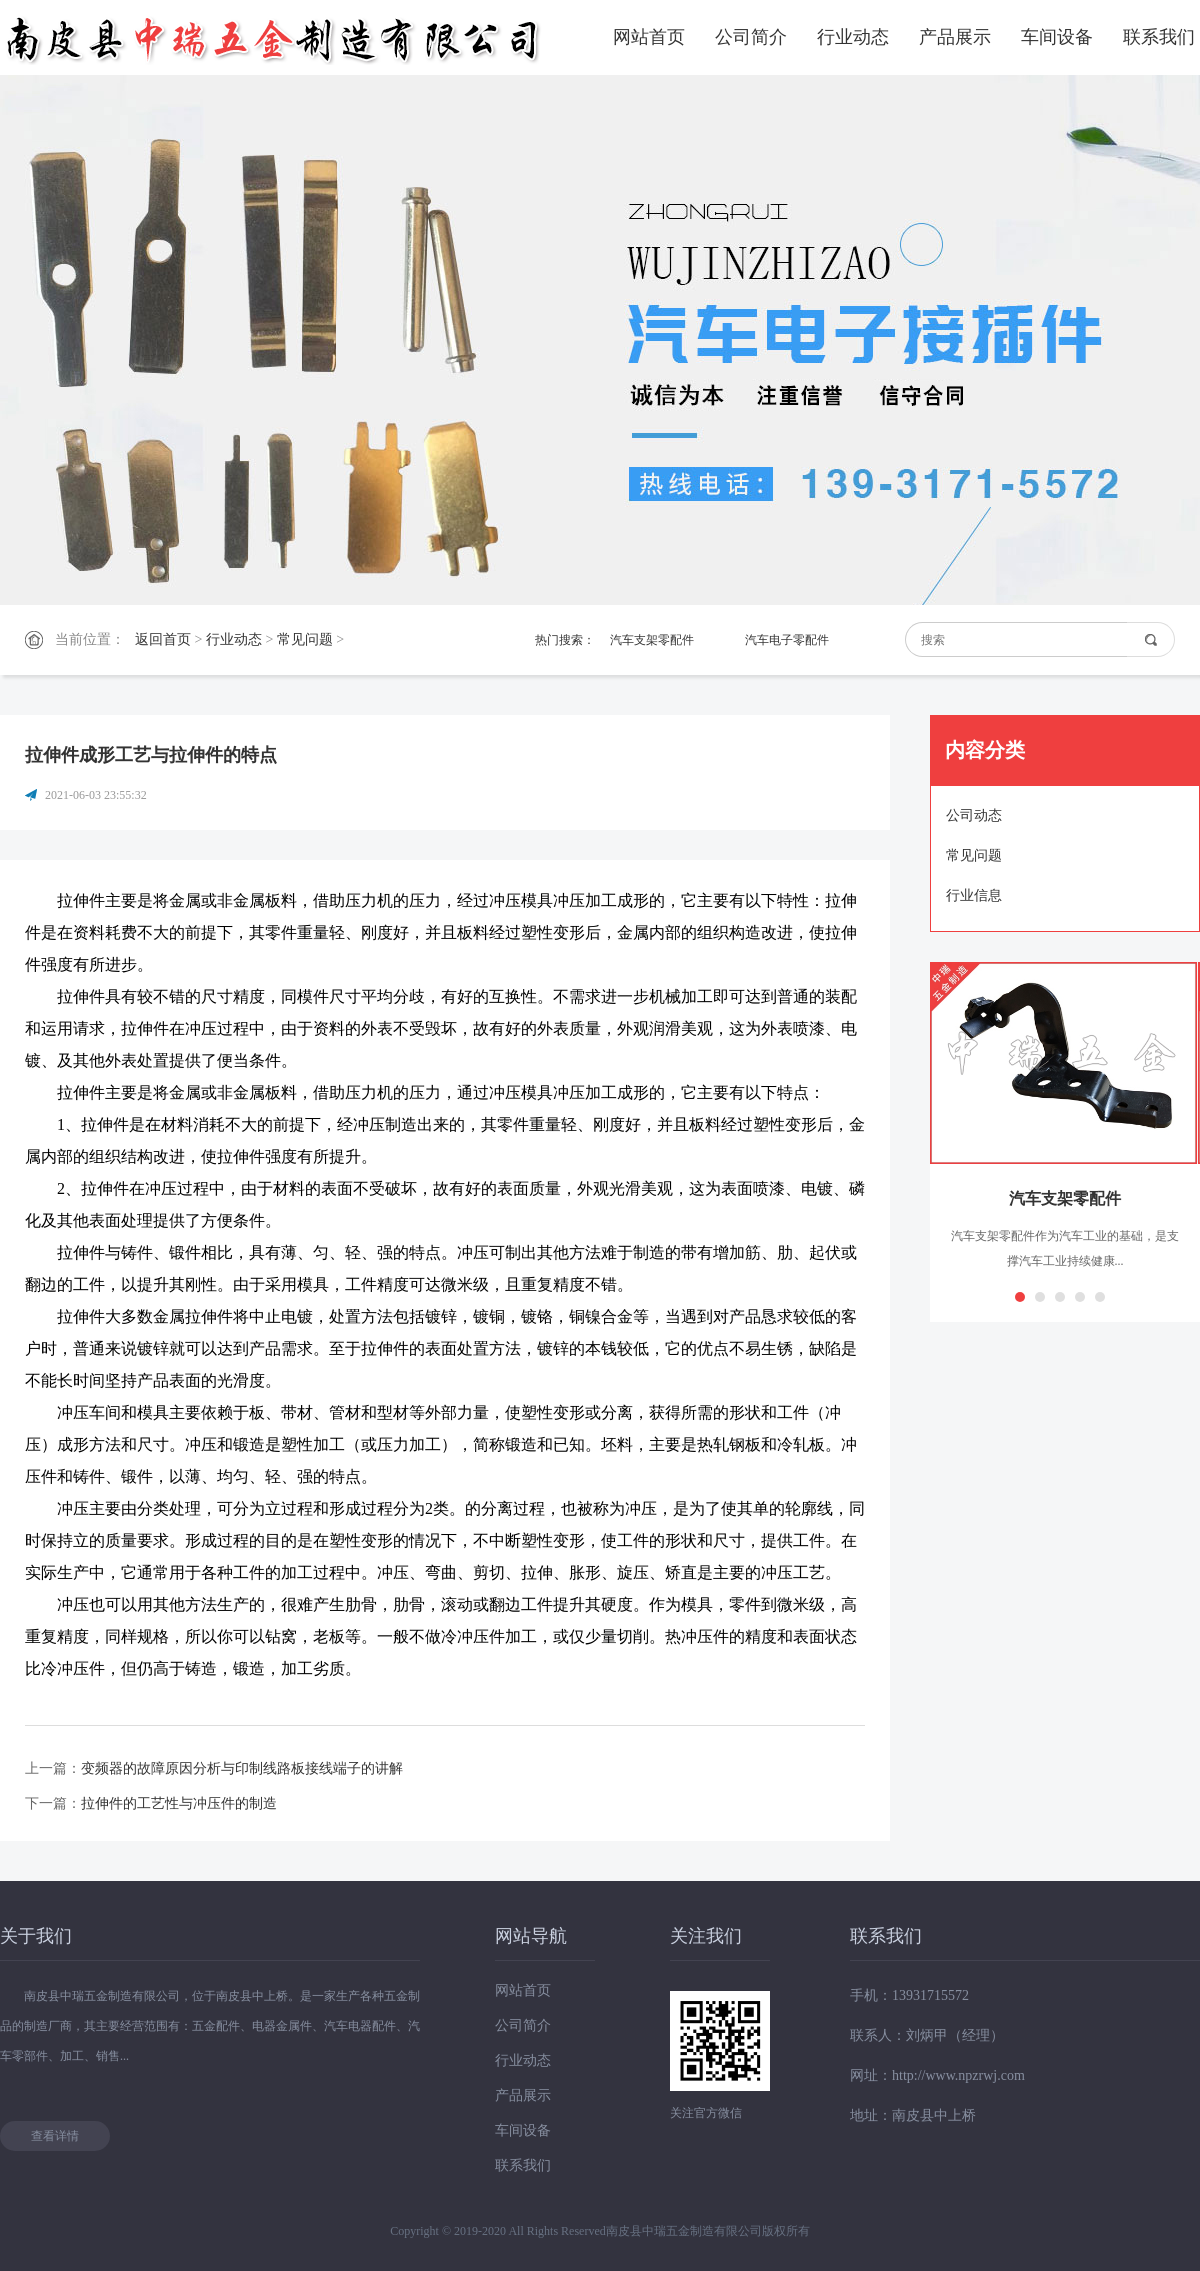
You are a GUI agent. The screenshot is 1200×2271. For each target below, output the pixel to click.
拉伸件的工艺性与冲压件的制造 (179, 1803)
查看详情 (55, 2136)
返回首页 (163, 639)
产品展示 (955, 37)
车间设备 (1057, 37)
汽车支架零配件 (652, 640)
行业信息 (974, 895)
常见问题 (305, 639)
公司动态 (974, 815)
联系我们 (1159, 37)
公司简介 (751, 37)
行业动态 (853, 37)
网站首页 (649, 37)
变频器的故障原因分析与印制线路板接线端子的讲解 (242, 1768)
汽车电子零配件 (787, 640)
